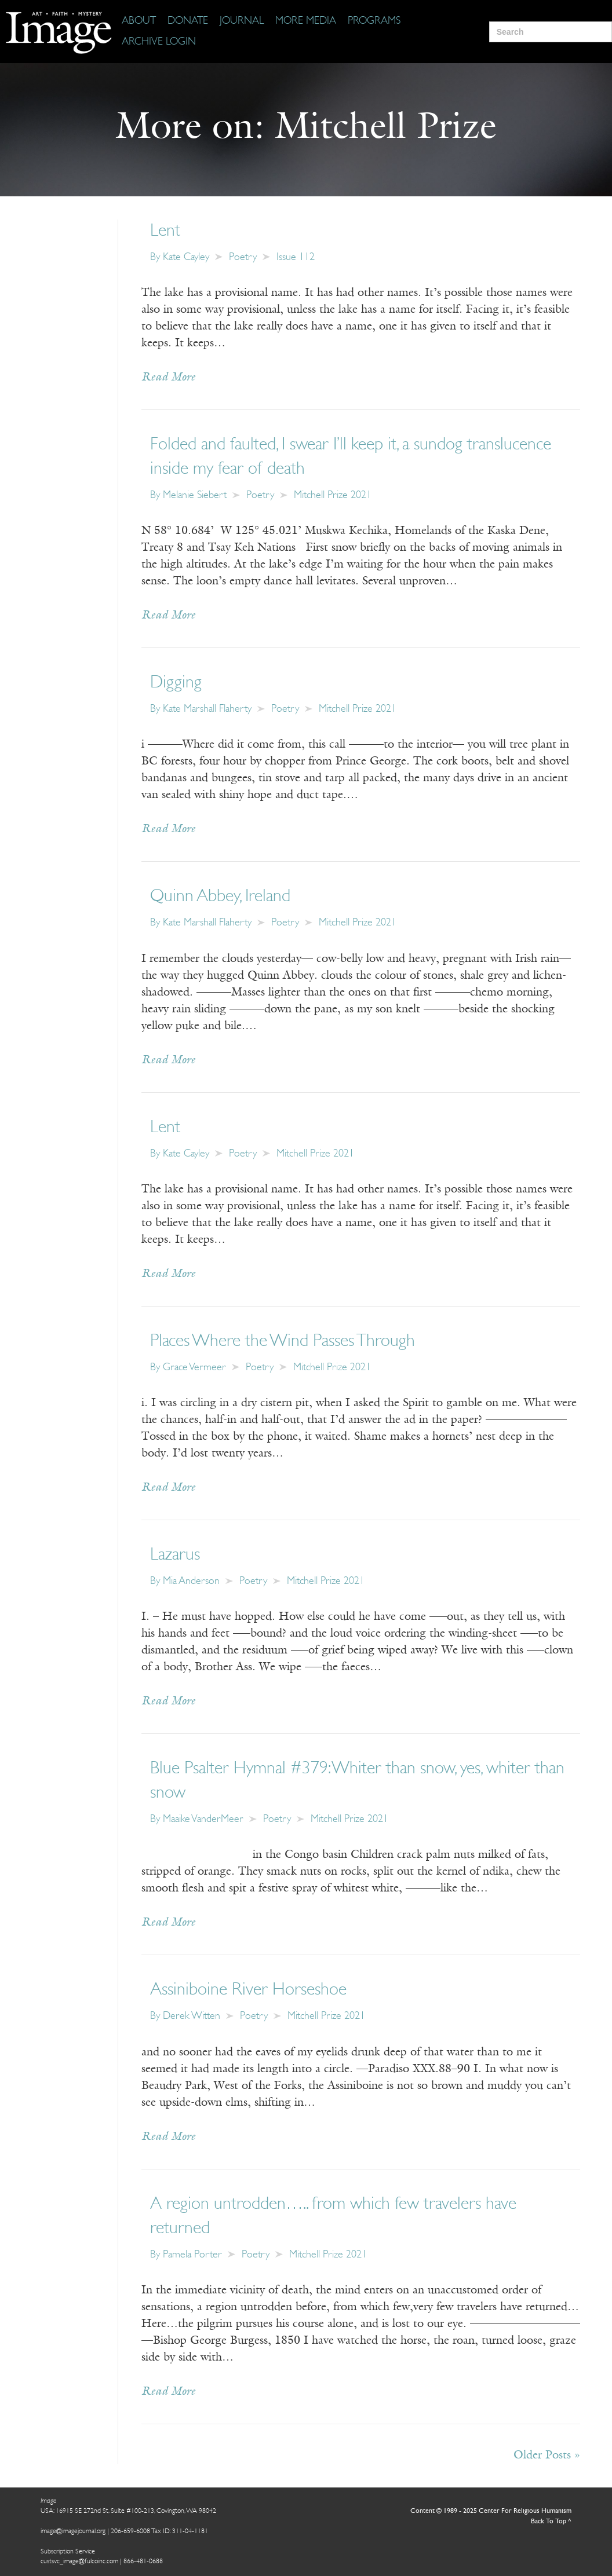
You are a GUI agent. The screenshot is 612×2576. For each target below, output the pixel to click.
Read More (168, 377)
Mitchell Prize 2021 (332, 495)
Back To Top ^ (551, 2521)
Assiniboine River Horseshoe (248, 1990)
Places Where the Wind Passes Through (282, 1342)
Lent (165, 231)
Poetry (243, 257)
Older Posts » (546, 2455)
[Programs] (374, 21)
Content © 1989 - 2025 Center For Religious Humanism (490, 2511)
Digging (176, 683)
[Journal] (241, 21)
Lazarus (175, 1555)
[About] (139, 21)
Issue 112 (295, 257)
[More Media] (305, 21)
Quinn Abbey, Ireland (220, 897)
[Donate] (188, 21)
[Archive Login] (159, 42)
